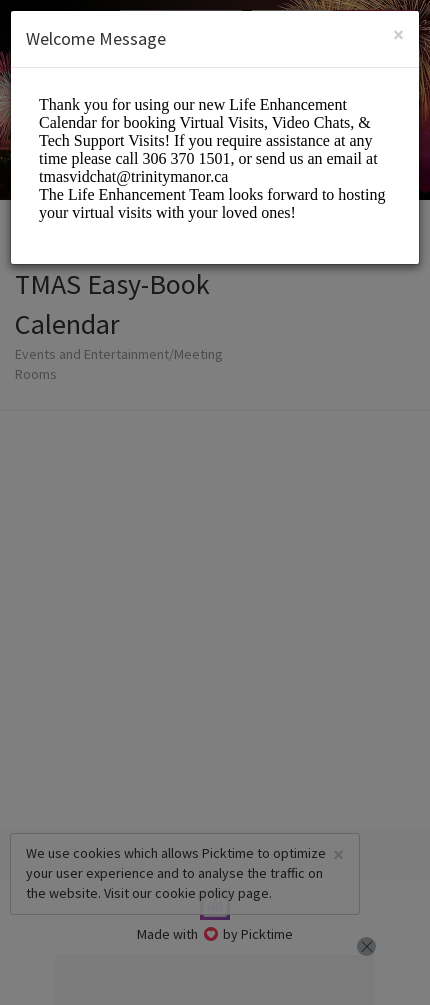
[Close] (398, 34)
